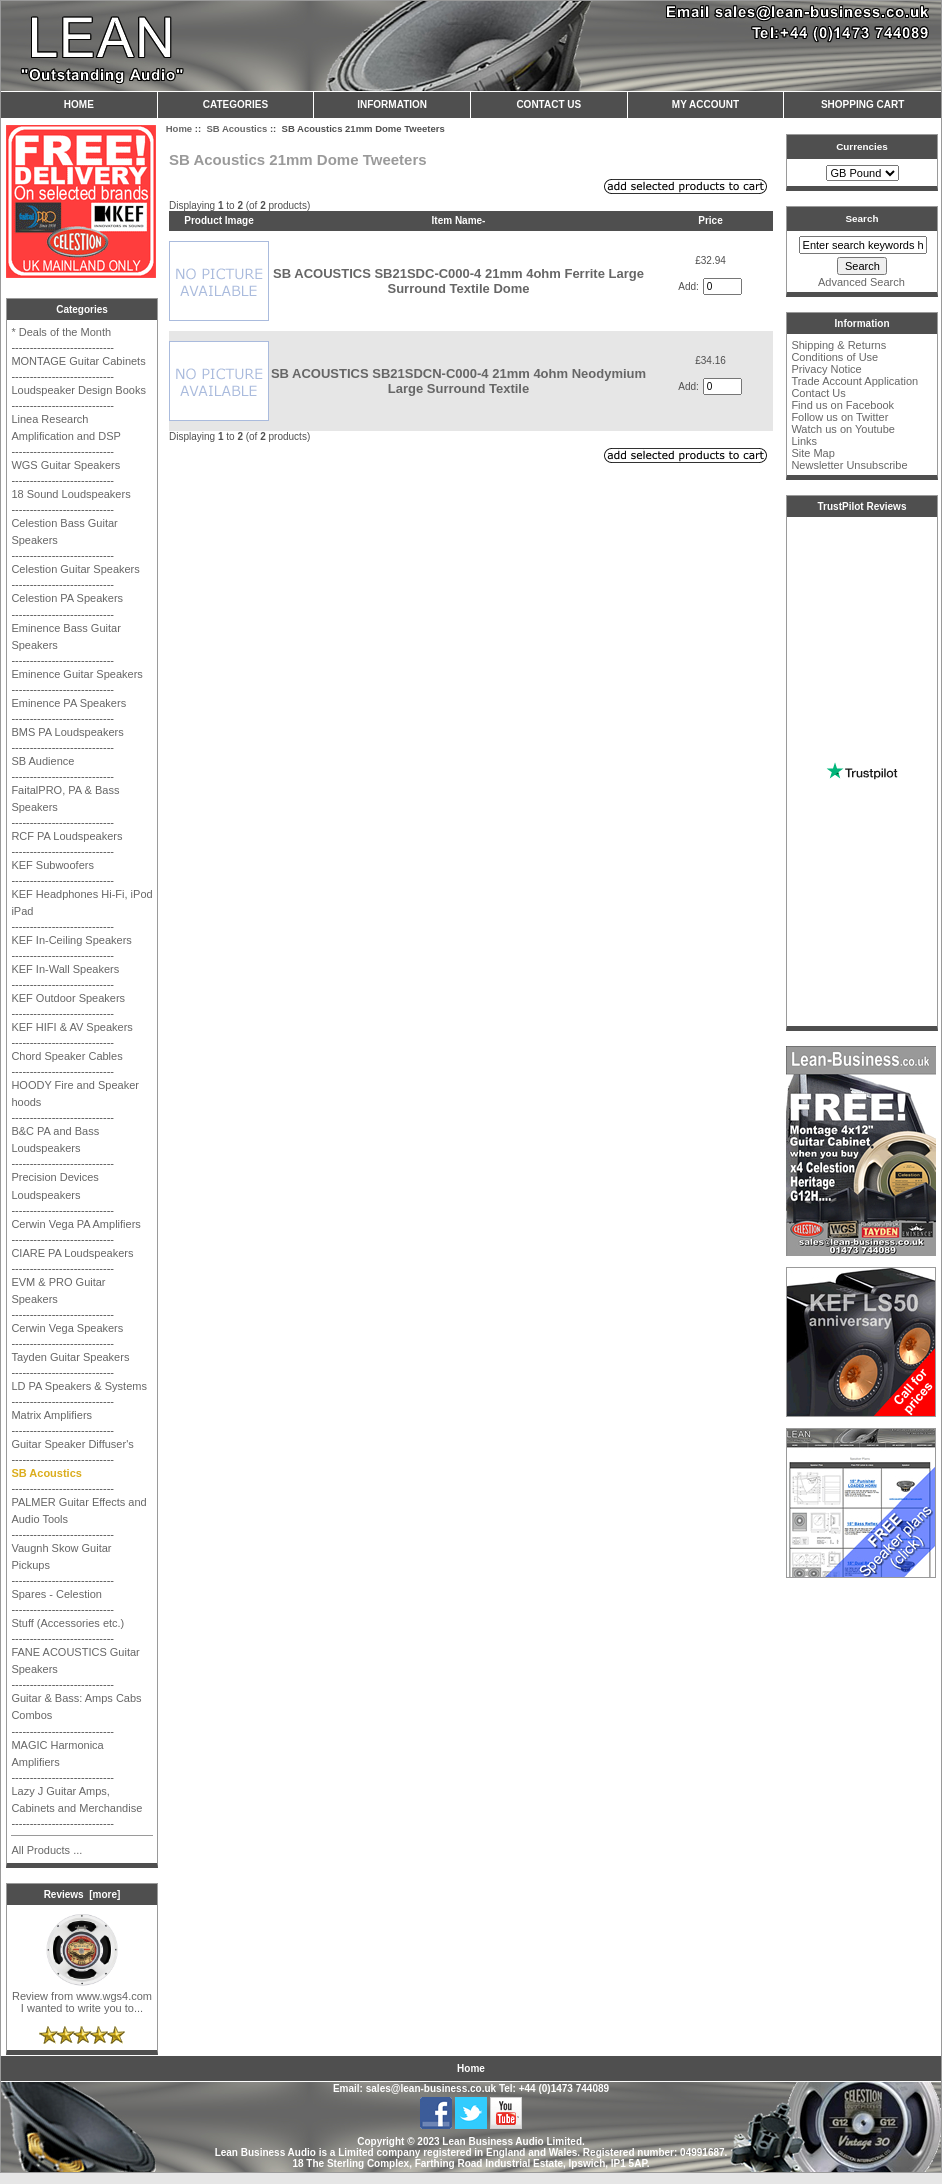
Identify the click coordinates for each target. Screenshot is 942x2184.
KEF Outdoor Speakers (68, 998)
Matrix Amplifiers (51, 1415)
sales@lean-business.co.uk (431, 2088)
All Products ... (46, 1850)
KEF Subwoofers (52, 865)
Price (710, 220)
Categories (235, 104)
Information (392, 104)
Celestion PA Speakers (67, 598)
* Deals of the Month (61, 332)
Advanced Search (861, 282)
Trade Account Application (854, 381)
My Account (705, 104)
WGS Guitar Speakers (65, 465)
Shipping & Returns (838, 345)
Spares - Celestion (56, 1594)
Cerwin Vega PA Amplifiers (75, 1224)
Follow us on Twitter (839, 417)
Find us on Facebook (842, 405)
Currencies (862, 146)
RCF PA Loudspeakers (66, 836)
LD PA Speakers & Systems (79, 1386)
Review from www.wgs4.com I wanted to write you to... (82, 1997)
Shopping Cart (862, 104)
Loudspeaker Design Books (78, 390)
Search (862, 218)
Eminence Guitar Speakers (76, 674)
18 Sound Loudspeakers (70, 494)
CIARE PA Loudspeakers (72, 1253)
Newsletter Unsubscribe (849, 465)
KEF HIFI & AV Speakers (71, 1027)
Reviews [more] (82, 1894)
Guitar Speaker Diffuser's (72, 1444)
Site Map (812, 453)
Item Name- (459, 220)
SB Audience (42, 761)
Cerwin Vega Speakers (67, 1328)
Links (804, 441)
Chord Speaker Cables (66, 1056)
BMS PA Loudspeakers (67, 732)
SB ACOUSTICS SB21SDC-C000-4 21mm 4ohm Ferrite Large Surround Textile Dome (458, 281)
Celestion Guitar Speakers (75, 569)
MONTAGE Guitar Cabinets (78, 361)
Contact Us (548, 104)
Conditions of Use (834, 357)
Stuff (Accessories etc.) (67, 1623)
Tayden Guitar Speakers (70, 1357)
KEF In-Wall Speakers (65, 969)
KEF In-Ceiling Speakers (71, 940)
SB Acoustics (236, 128)
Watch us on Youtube (843, 429)
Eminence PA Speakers (68, 703)
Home (79, 104)
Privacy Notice (826, 369)
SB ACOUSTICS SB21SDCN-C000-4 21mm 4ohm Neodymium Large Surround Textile (458, 381)
